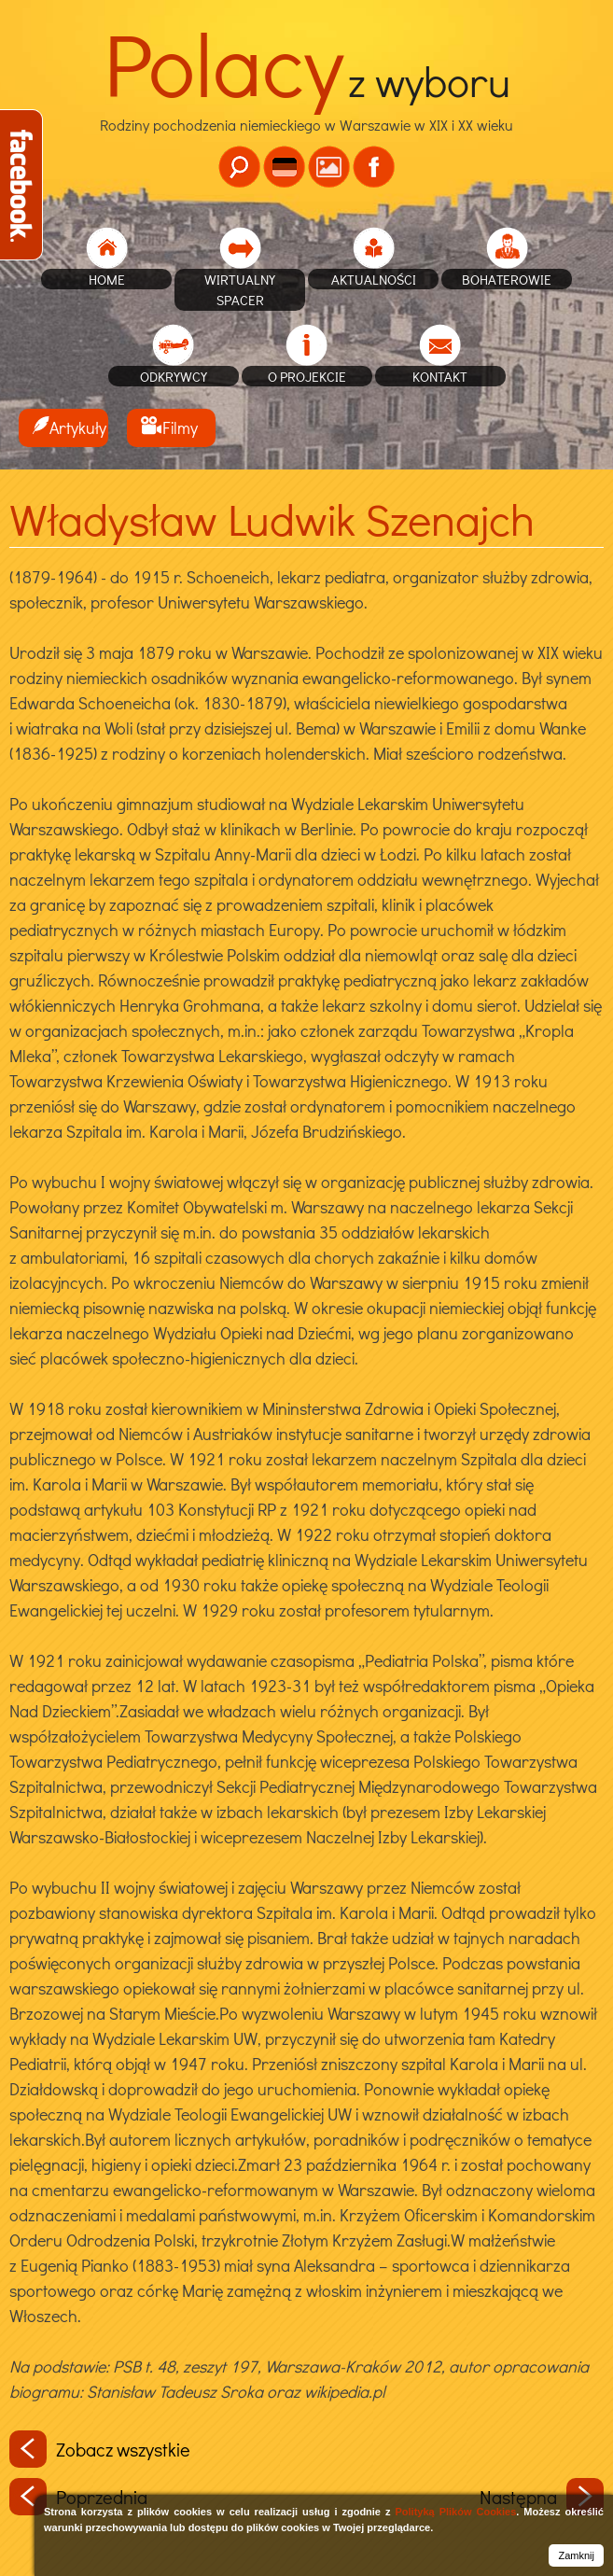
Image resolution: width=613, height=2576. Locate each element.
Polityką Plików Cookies (455, 2511)
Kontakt (439, 376)
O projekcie (307, 376)
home (107, 279)
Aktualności (373, 279)
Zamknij (576, 2555)
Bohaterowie (506, 279)
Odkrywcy (173, 376)
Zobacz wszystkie (99, 2449)
